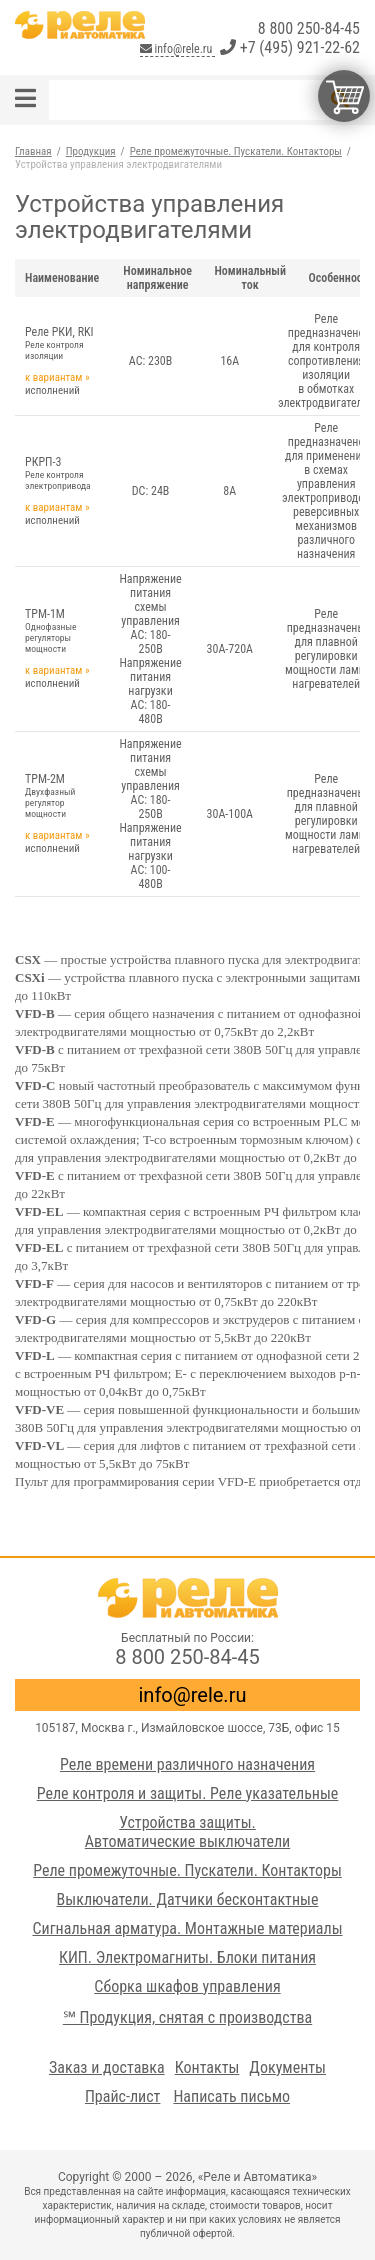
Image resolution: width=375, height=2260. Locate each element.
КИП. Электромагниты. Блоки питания (187, 1957)
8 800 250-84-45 (309, 28)
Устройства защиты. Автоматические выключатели (187, 1832)
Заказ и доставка (107, 2067)
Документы (287, 2067)
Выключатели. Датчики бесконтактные (188, 1899)
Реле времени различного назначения (187, 1764)
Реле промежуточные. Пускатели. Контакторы (187, 1870)
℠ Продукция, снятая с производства (187, 2017)
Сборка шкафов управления (187, 1986)
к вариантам (53, 377)
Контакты (207, 2067)
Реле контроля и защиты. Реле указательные (188, 1793)
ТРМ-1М (62, 630)
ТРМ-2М (62, 795)
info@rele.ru (177, 49)
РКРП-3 (62, 473)
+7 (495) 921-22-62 (290, 47)
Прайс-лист (123, 2096)
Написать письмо (231, 2096)
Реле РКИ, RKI (62, 343)
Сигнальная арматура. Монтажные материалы (187, 1928)
